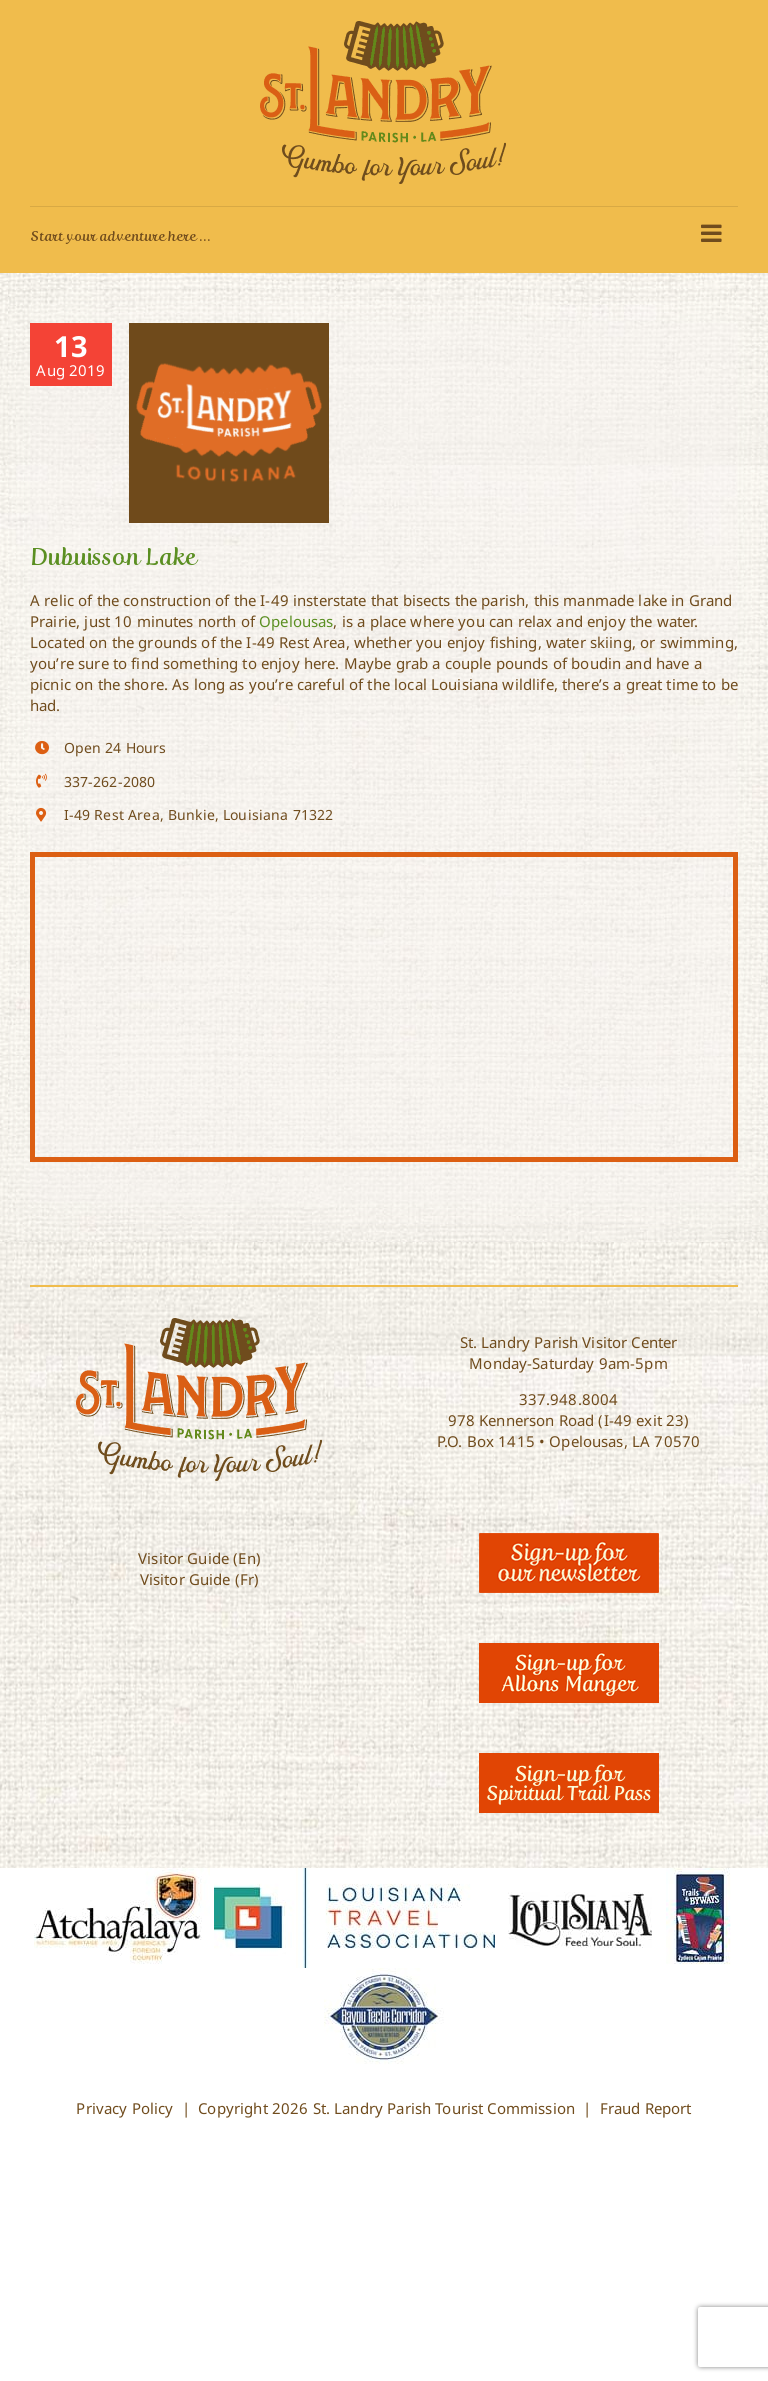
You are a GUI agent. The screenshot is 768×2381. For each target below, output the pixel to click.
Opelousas (296, 621)
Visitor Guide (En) (199, 1558)
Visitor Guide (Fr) (200, 1579)
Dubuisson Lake (113, 556)
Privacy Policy (124, 2108)
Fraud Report (646, 2108)
